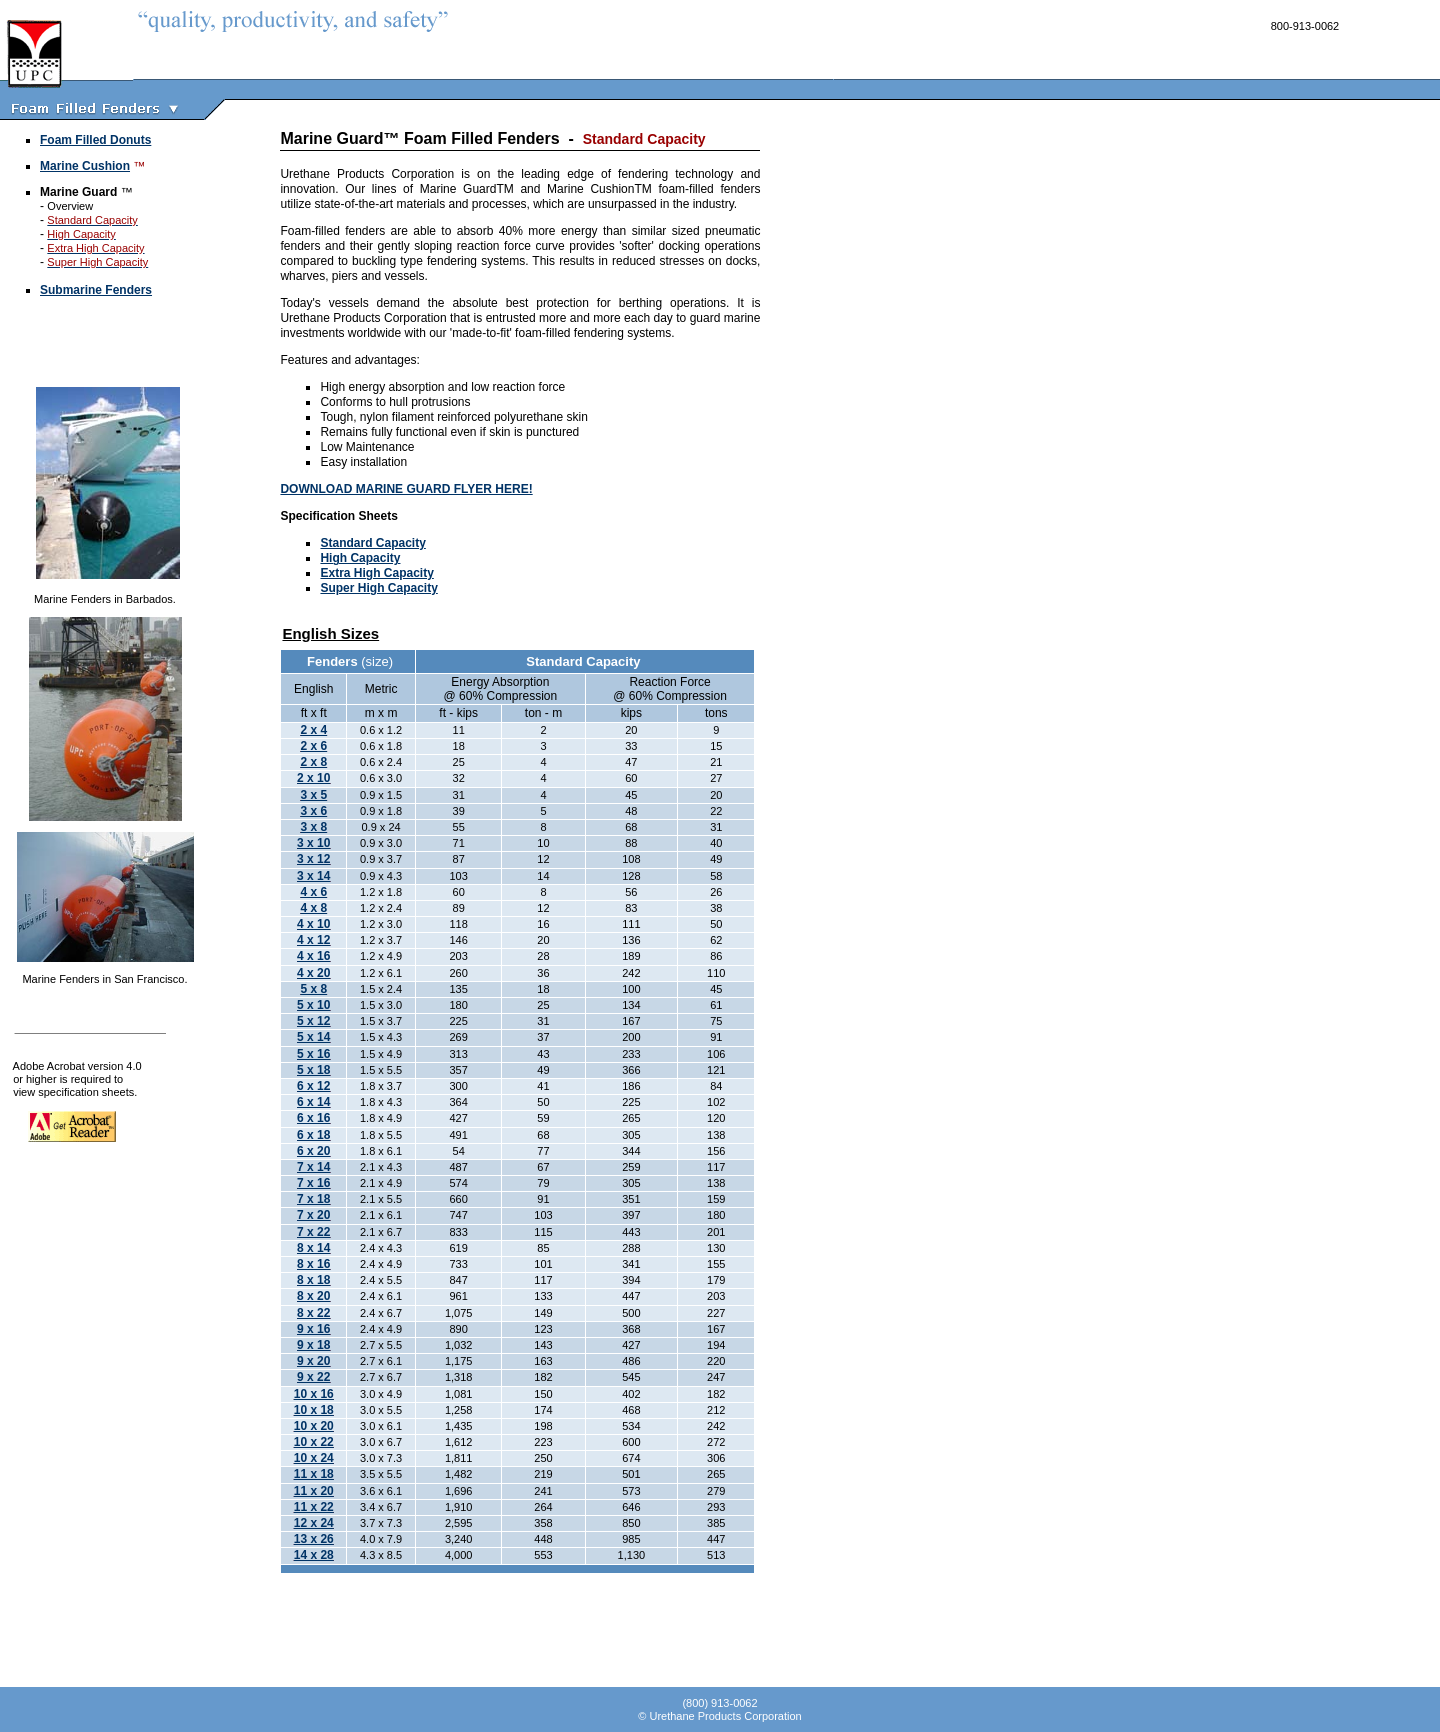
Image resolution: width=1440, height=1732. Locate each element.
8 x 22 (313, 1313)
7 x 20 (313, 1215)
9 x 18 (313, 1345)
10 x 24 (314, 1458)
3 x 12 (313, 859)
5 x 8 (313, 989)
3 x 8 (313, 827)
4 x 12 (313, 940)
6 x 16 (313, 1118)
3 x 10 (313, 843)
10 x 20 (314, 1426)
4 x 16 (313, 956)
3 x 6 (313, 811)
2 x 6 (313, 746)
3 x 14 (313, 876)
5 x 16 (313, 1054)
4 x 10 (313, 924)
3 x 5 (313, 795)
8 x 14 (313, 1248)
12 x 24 (314, 1523)
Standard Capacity (372, 543)
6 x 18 (313, 1135)
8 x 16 (313, 1264)
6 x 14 (313, 1102)
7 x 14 (313, 1167)
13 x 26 (314, 1539)
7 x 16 (313, 1183)
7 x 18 (313, 1199)
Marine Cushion (85, 166)
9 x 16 (313, 1329)
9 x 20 (313, 1361)
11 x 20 (314, 1491)
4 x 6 (313, 892)
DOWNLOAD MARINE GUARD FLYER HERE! (406, 489)
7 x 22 (313, 1232)
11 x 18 (314, 1474)
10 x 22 (314, 1442)
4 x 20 (313, 973)
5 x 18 (313, 1070)
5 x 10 (313, 1005)
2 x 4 (313, 730)
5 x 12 (313, 1021)
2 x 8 (313, 762)
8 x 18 (313, 1280)
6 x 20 (313, 1151)
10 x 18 (314, 1410)
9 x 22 (313, 1377)
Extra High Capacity (376, 573)
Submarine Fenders (96, 290)
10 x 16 (314, 1394)
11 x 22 (314, 1507)
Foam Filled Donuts (95, 140)
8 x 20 (313, 1296)
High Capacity (360, 558)
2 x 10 (313, 778)
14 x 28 (314, 1555)
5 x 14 (313, 1037)
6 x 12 (313, 1086)
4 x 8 (313, 908)
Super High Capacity (378, 588)
